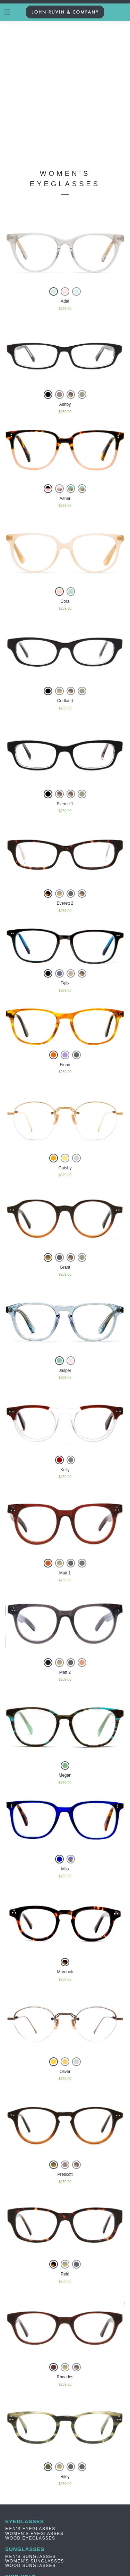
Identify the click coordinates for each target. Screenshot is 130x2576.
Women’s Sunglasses (34, 2437)
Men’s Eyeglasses (30, 2405)
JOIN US (68, 2538)
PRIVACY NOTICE (26, 2464)
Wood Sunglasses (30, 2441)
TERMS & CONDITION (31, 2460)
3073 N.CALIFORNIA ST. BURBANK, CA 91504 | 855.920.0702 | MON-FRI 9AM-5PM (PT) (62, 2489)
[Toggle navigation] (7, 12)
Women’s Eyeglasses (34, 2410)
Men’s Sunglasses (30, 2432)
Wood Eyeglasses (30, 2414)
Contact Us (21, 2483)
